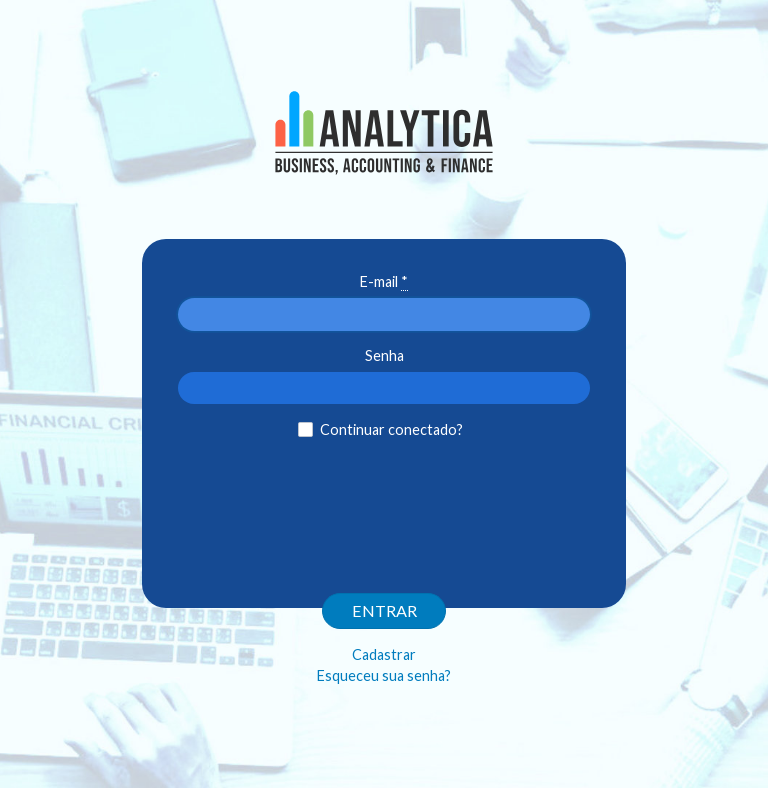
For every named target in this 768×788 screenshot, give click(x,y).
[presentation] (384, 503)
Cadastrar (384, 654)
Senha (384, 355)
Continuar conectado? (391, 429)
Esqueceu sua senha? (384, 675)
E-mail (384, 282)
